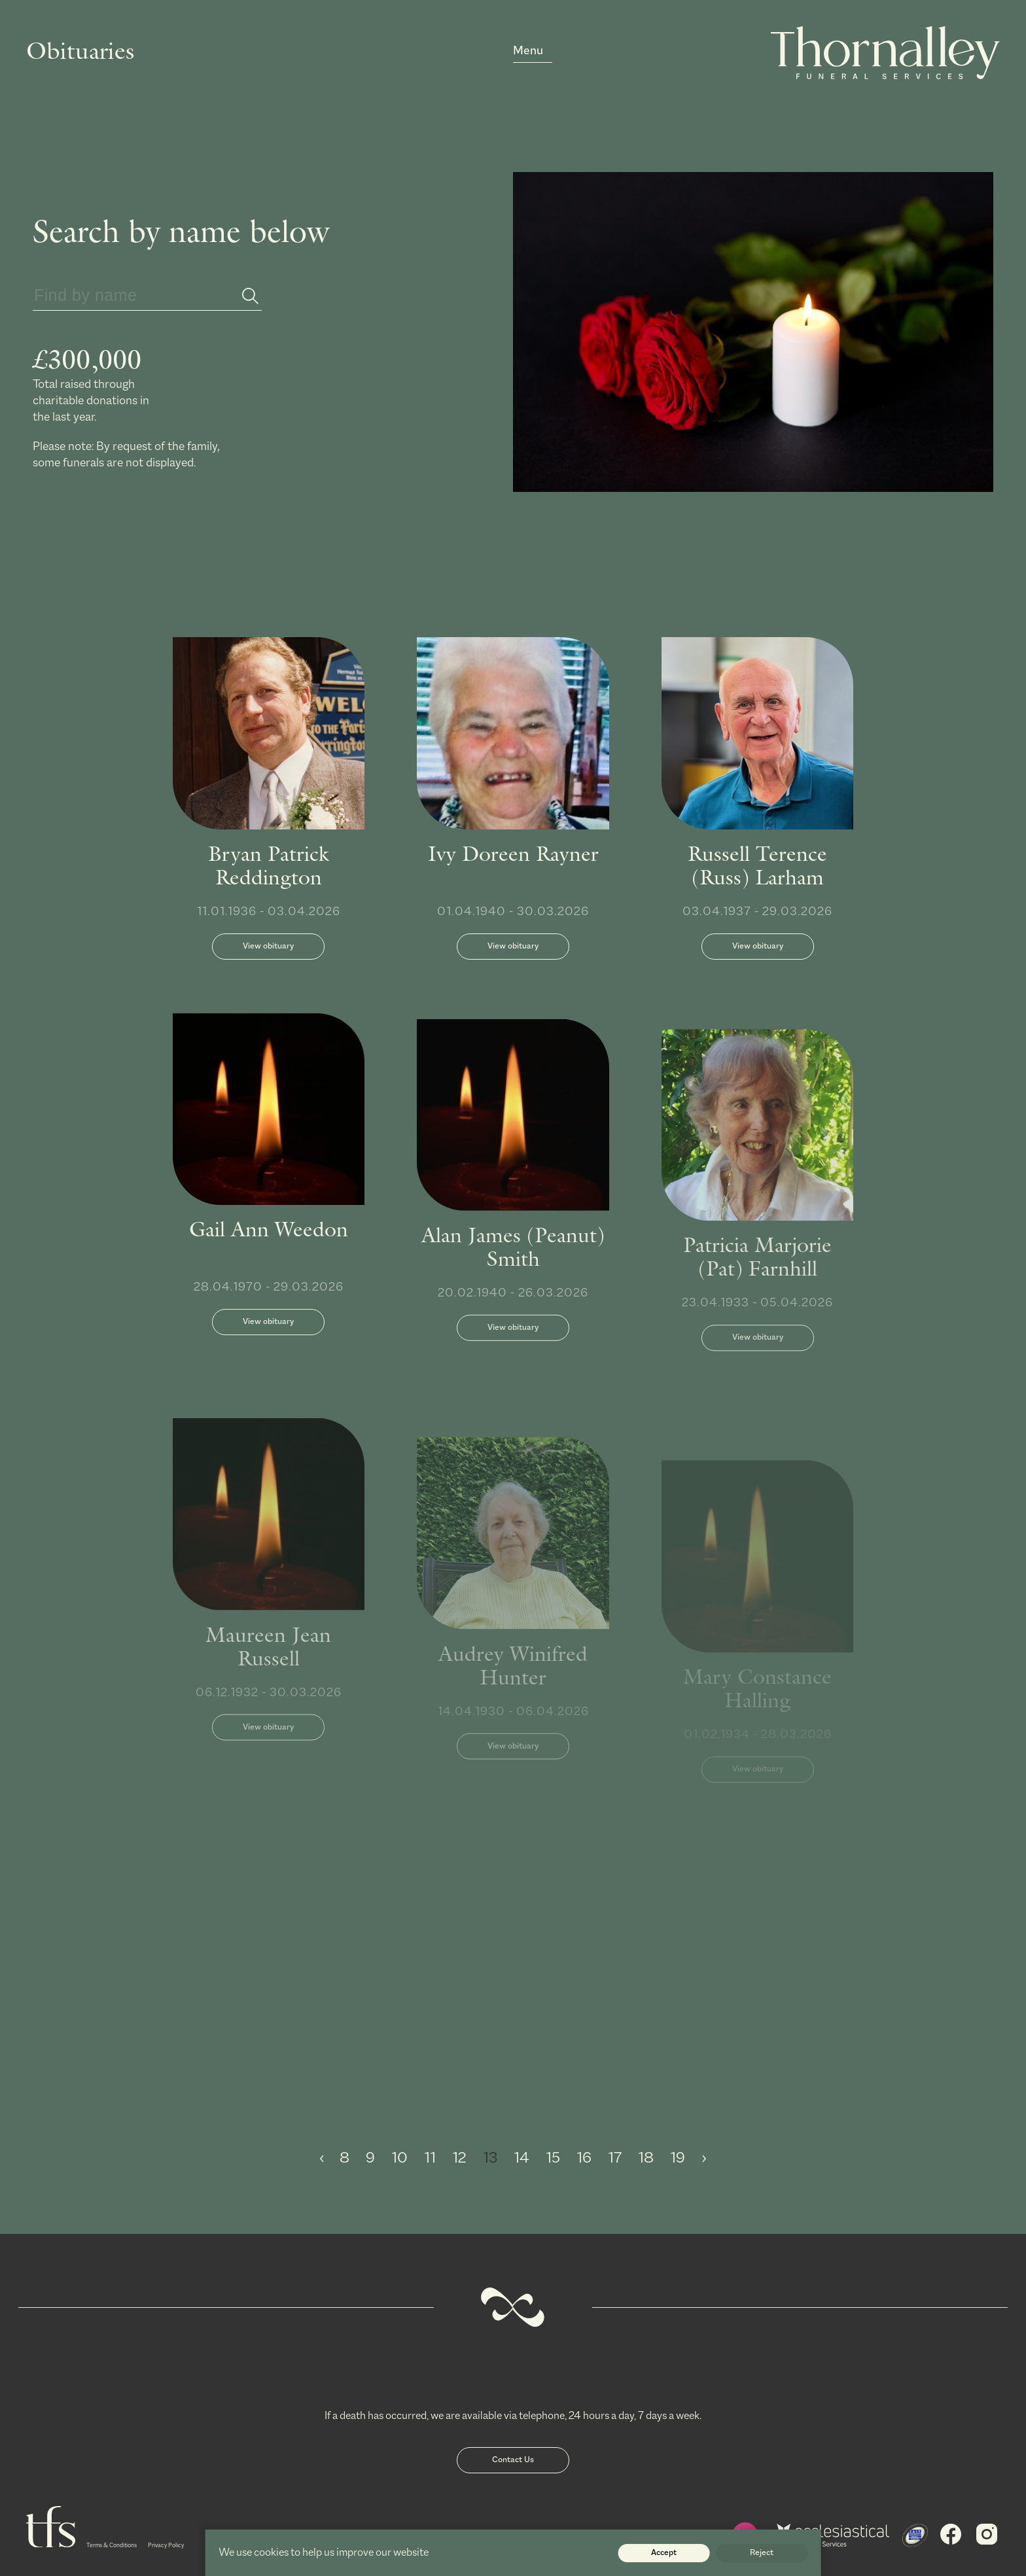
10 (401, 2158)
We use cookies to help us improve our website (324, 2553)
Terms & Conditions (111, 2545)
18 (647, 2158)
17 (616, 2158)
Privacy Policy (166, 2545)
